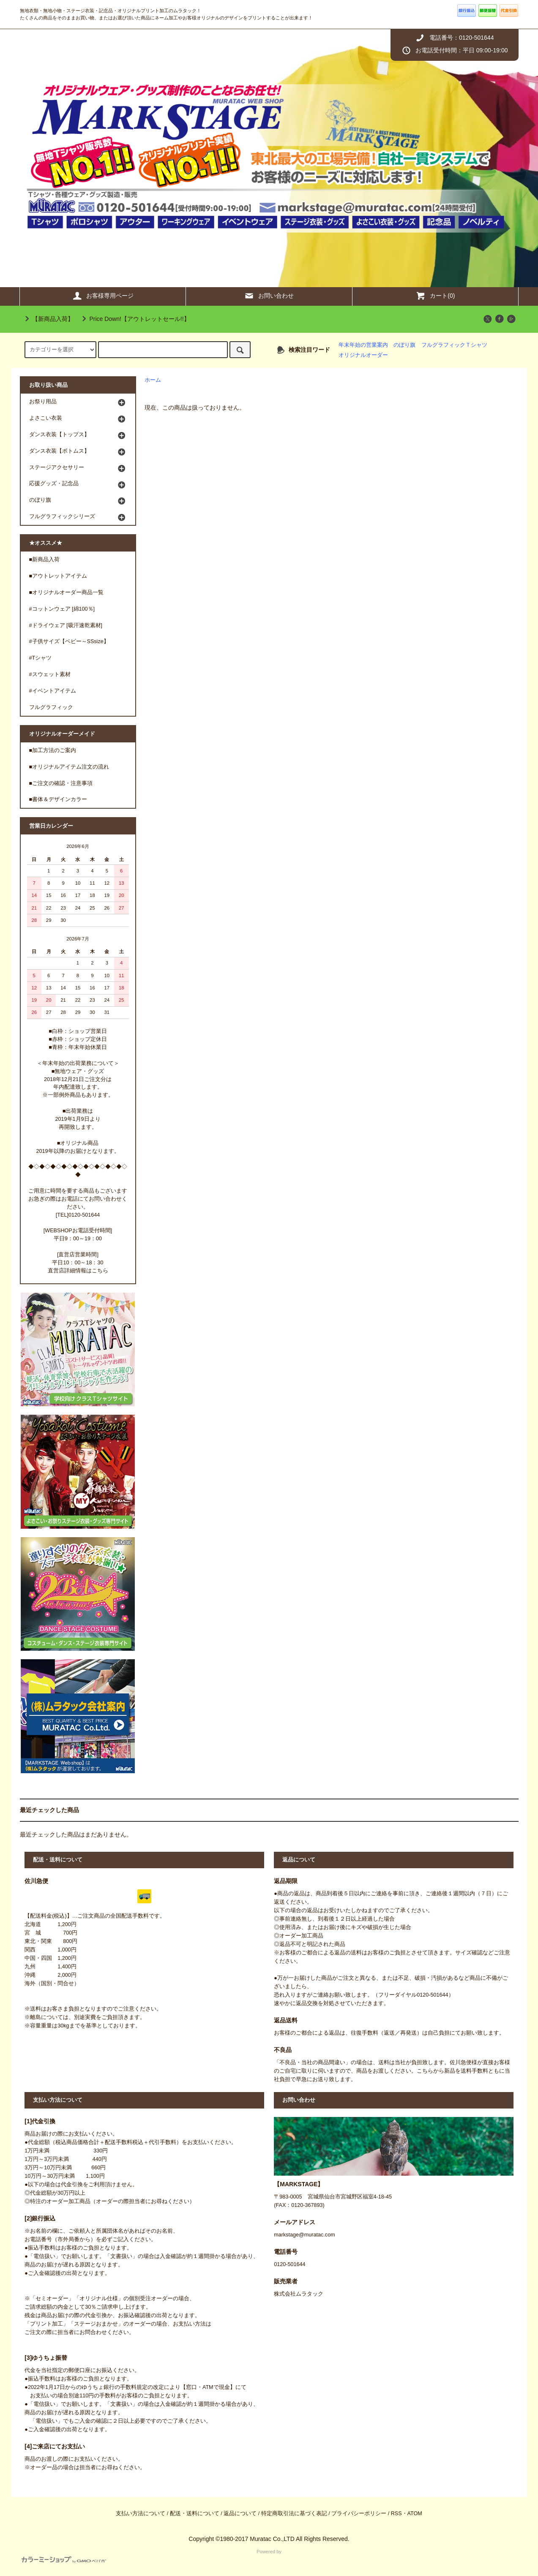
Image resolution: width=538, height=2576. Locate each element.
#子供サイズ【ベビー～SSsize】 (69, 641)
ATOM (414, 2513)
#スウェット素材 (50, 674)
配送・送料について (194, 2513)
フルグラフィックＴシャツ (454, 345)
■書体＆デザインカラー (58, 799)
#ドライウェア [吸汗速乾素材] (66, 625)
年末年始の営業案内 (363, 345)
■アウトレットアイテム (58, 576)
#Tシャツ (40, 658)
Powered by (152, 2556)
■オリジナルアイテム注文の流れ (69, 767)
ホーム (153, 380)
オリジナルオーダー (363, 355)
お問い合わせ (269, 296)
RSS (396, 2513)
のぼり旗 (404, 345)
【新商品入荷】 (48, 318)
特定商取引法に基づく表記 (294, 2513)
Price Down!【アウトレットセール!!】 (134, 318)
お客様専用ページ (103, 296)
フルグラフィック (51, 707)
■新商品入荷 (44, 559)
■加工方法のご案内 (52, 750)
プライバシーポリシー (358, 2513)
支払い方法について (140, 2513)
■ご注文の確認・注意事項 (61, 783)
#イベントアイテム (52, 691)
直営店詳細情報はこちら (78, 1271)
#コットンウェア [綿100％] (62, 609)
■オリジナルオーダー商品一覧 (66, 592)
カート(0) (435, 296)
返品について (240, 2513)
